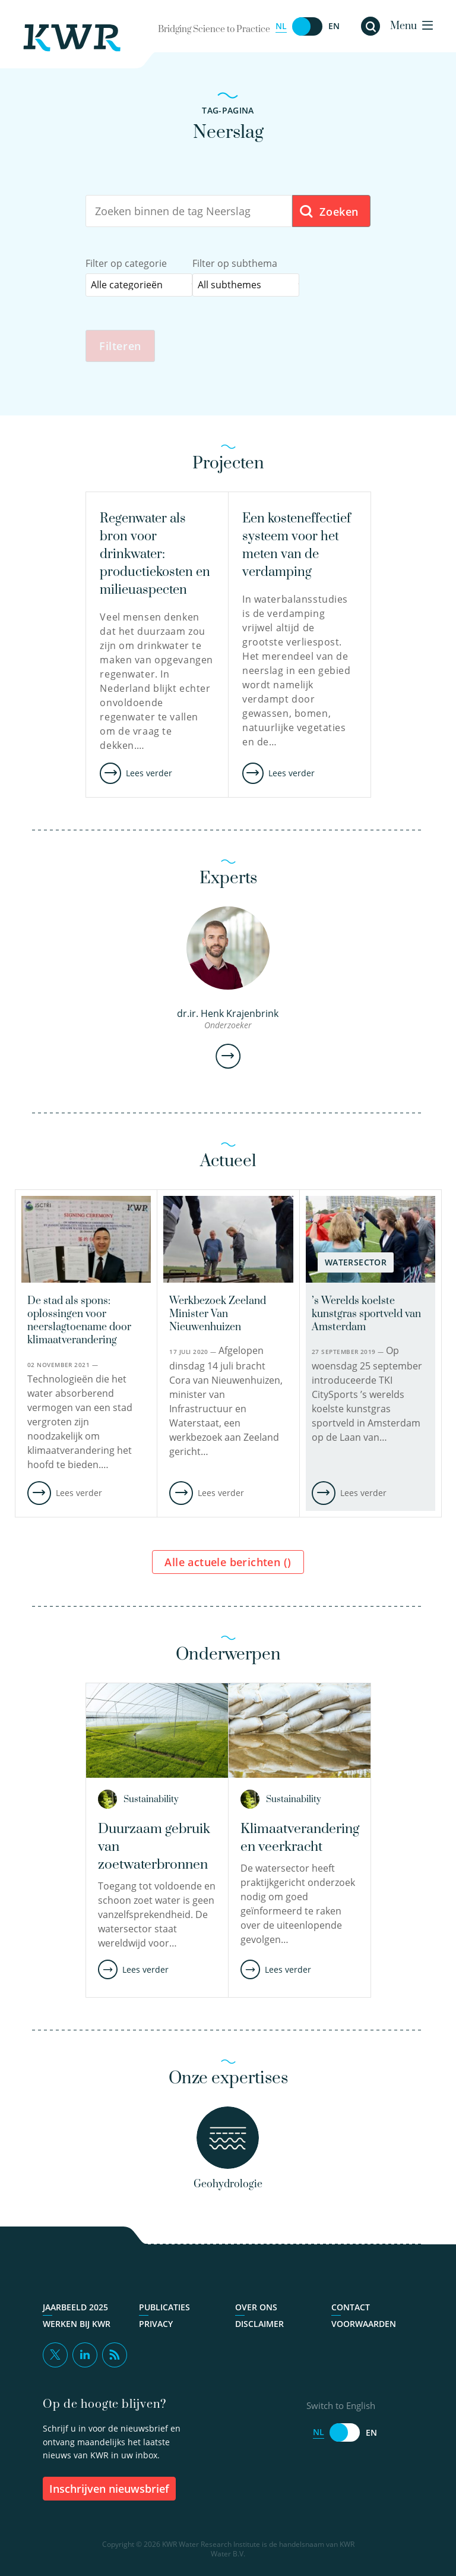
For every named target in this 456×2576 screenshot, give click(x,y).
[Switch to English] (307, 26)
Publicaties (164, 2308)
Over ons (256, 2308)
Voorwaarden (363, 2325)
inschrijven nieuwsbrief (109, 2489)
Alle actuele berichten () (227, 1562)
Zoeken (329, 212)
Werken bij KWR (76, 2325)
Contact (350, 2308)
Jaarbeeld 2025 (75, 2308)
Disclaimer (259, 2325)
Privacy (156, 2325)
